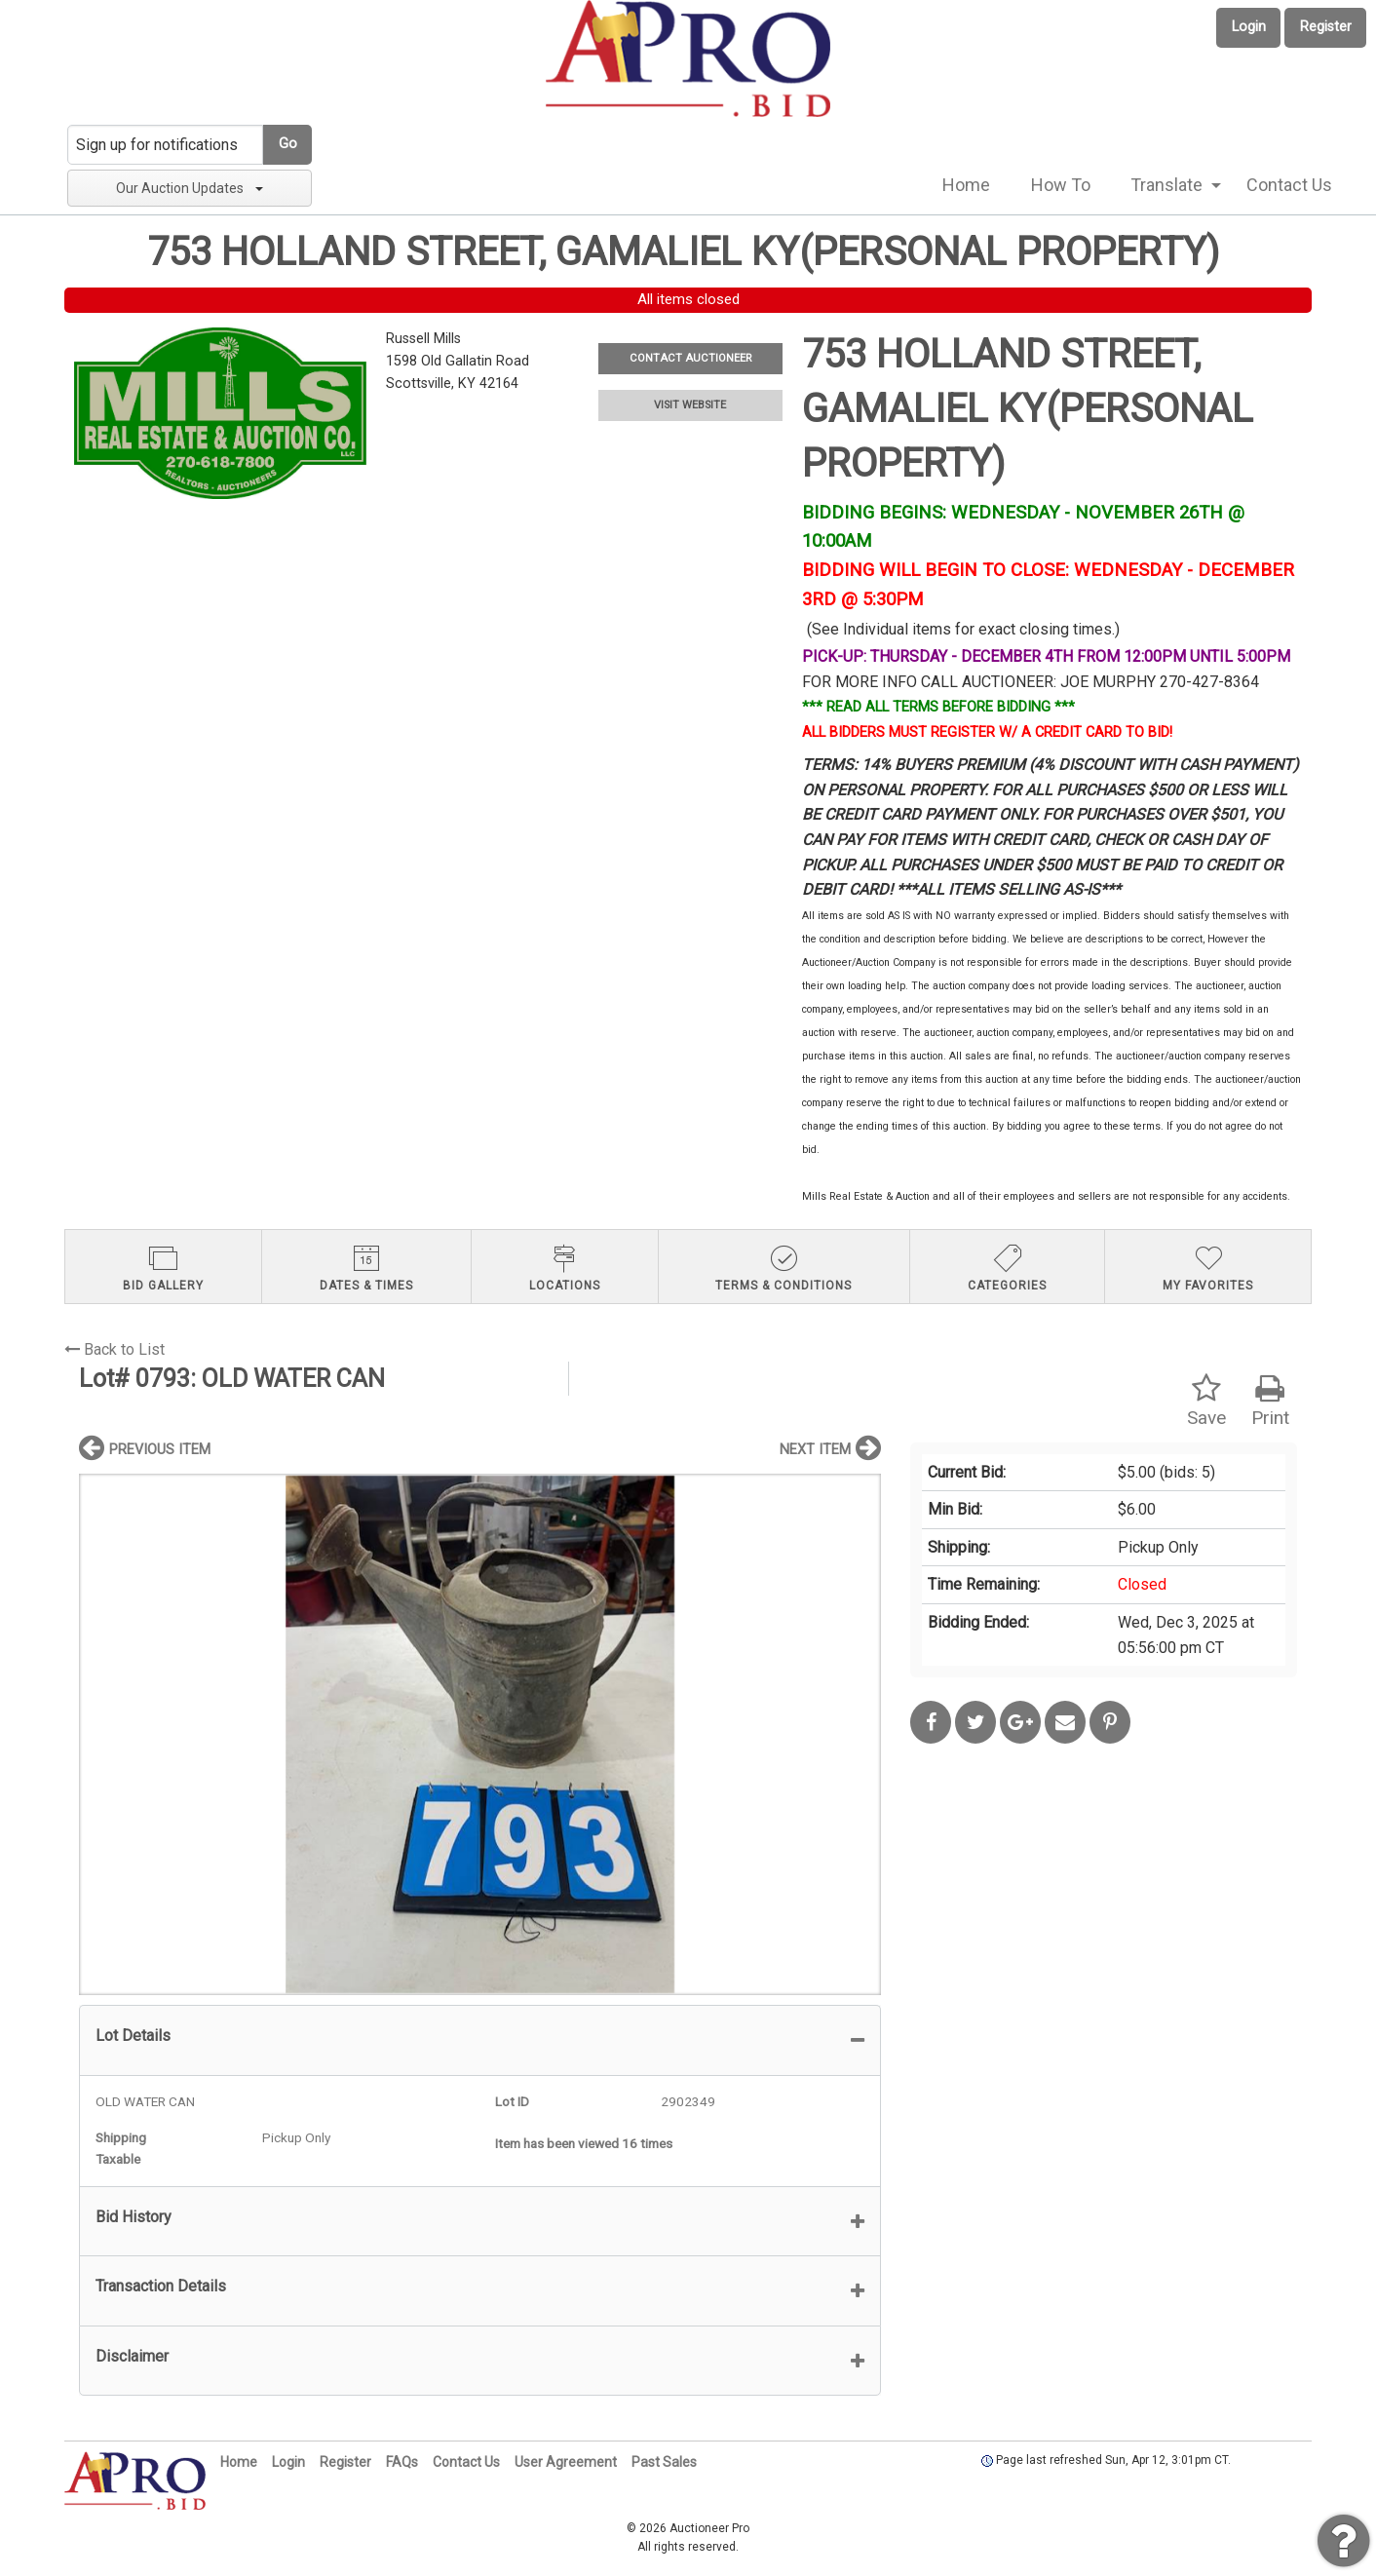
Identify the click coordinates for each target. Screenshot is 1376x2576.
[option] (480, 1734)
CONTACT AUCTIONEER (690, 358)
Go (288, 143)
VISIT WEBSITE (690, 405)
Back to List (114, 1349)
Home (966, 184)
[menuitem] (966, 185)
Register (1326, 27)
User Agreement (566, 2462)
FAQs (402, 2462)
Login (1249, 27)
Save (1206, 1401)
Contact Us (1289, 184)
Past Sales (664, 2462)
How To (1060, 184)
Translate (1166, 184)
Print (1270, 1401)
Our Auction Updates (189, 188)
